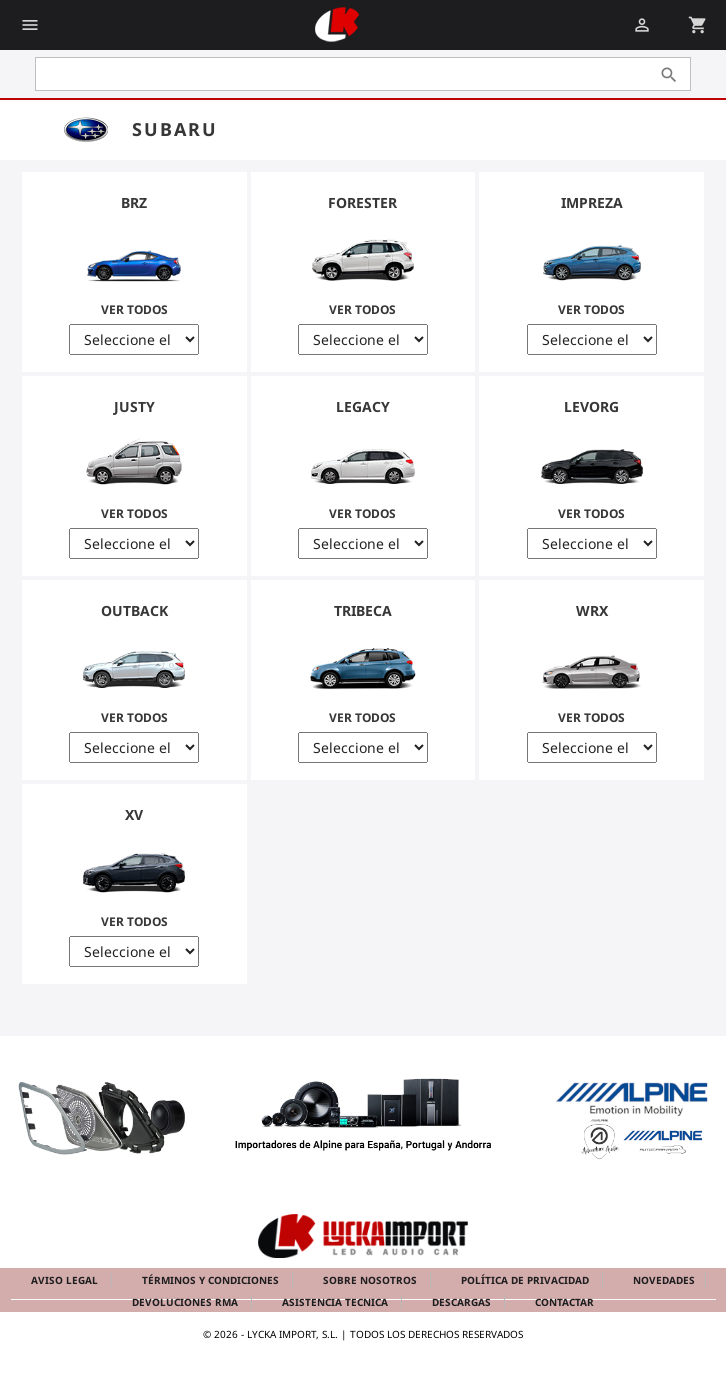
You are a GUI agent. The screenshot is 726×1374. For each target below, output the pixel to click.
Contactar (564, 1302)
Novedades (664, 1280)
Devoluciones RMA (186, 1302)
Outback (134, 610)
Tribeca (363, 610)
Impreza (592, 202)
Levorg (591, 406)
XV (134, 814)
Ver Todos (134, 265)
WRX (592, 610)
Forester (362, 202)
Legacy (363, 406)
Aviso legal (66, 1280)
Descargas (463, 1302)
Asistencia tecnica (336, 1302)
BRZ (134, 202)
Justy (134, 406)
